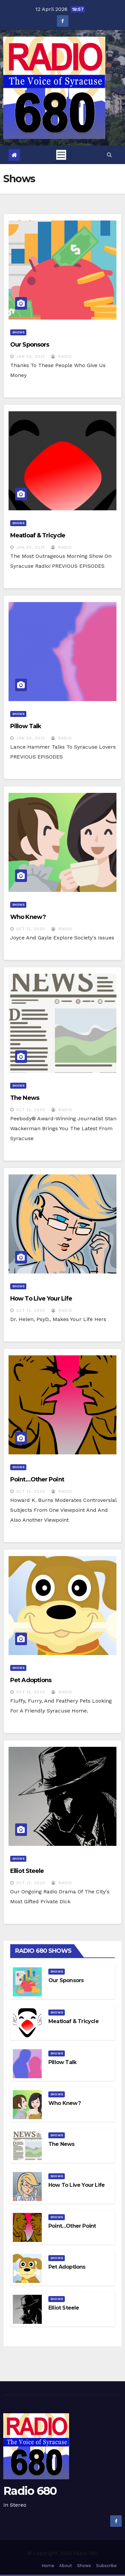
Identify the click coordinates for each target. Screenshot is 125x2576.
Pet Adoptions (30, 1680)
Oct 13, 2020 (30, 929)
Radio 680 (30, 2491)
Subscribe (106, 2565)
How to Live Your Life (41, 1298)
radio (61, 356)
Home (47, 2565)
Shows (18, 332)
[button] (109, 154)
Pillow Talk (25, 726)
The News (24, 1098)
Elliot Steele (27, 1871)
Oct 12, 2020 (30, 1883)
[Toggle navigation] (61, 154)
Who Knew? (28, 917)
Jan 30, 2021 (30, 356)
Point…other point (37, 1479)
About (65, 2565)
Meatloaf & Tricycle (37, 535)
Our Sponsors (29, 344)
